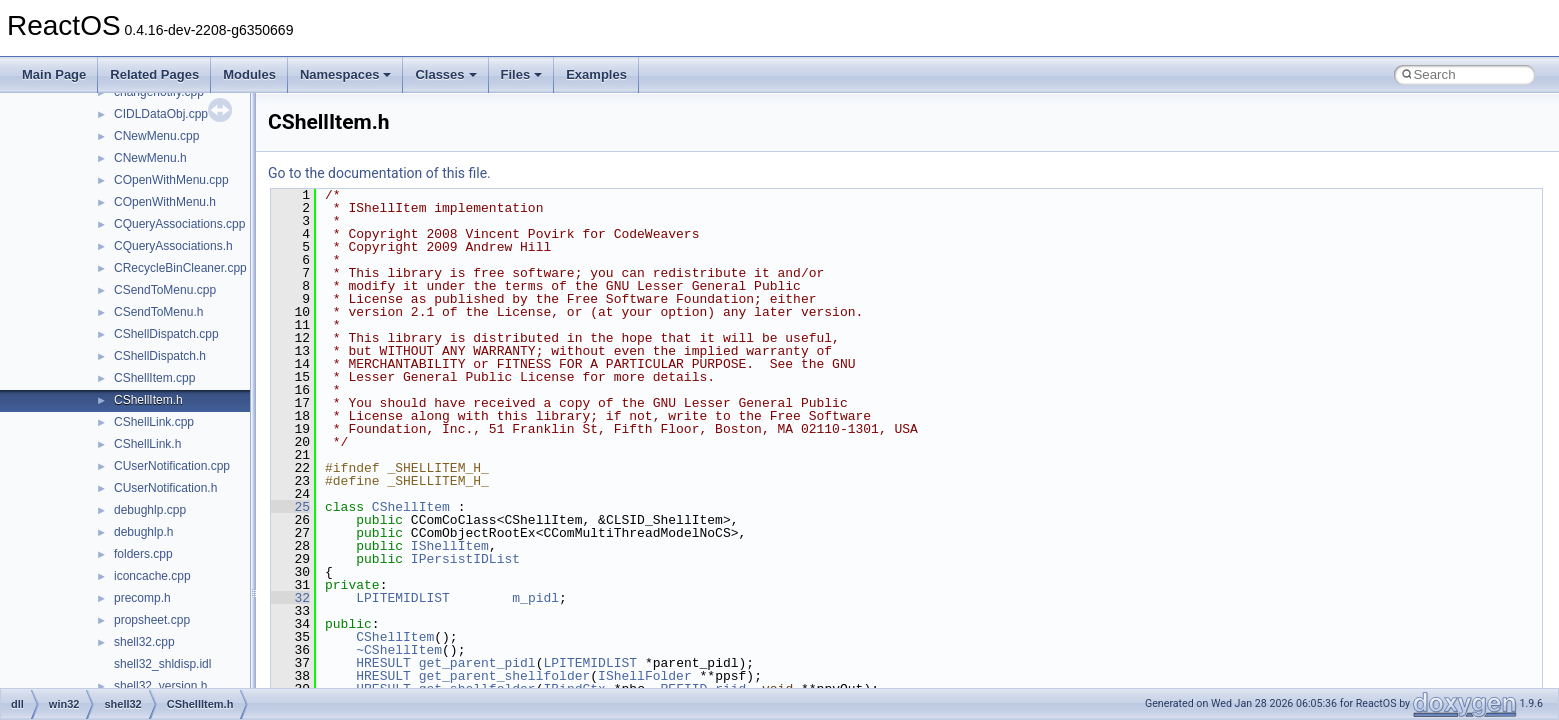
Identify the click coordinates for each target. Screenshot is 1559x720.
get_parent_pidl (477, 663)
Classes (445, 74)
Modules (249, 74)
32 (290, 598)
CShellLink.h (147, 444)
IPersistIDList (465, 559)
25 (290, 507)
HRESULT (383, 663)
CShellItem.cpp (154, 378)
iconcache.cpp (152, 576)
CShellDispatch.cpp (166, 334)
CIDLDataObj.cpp (161, 114)
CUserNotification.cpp (172, 466)
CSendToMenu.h (158, 312)
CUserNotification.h (165, 488)
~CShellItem (399, 650)
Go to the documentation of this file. (379, 173)
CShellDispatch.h (160, 356)
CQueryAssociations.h (173, 246)
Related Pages (154, 74)
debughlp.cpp (150, 510)
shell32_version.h (160, 686)
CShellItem (411, 507)
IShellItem (450, 546)
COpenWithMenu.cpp (171, 180)
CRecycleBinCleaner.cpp (180, 268)
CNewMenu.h (150, 158)
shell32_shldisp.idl (162, 664)
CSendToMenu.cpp (165, 290)
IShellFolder (645, 676)
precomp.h (142, 598)
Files (522, 74)
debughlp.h (143, 532)
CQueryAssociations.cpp (179, 224)
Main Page (54, 74)
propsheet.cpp (152, 620)
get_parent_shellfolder (505, 676)
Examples (596, 74)
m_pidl (535, 598)
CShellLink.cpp (154, 422)
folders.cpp (143, 554)
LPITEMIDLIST (403, 598)
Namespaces (346, 74)
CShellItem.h (148, 400)
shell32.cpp (144, 642)
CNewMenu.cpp (156, 136)
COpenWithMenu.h (165, 202)
